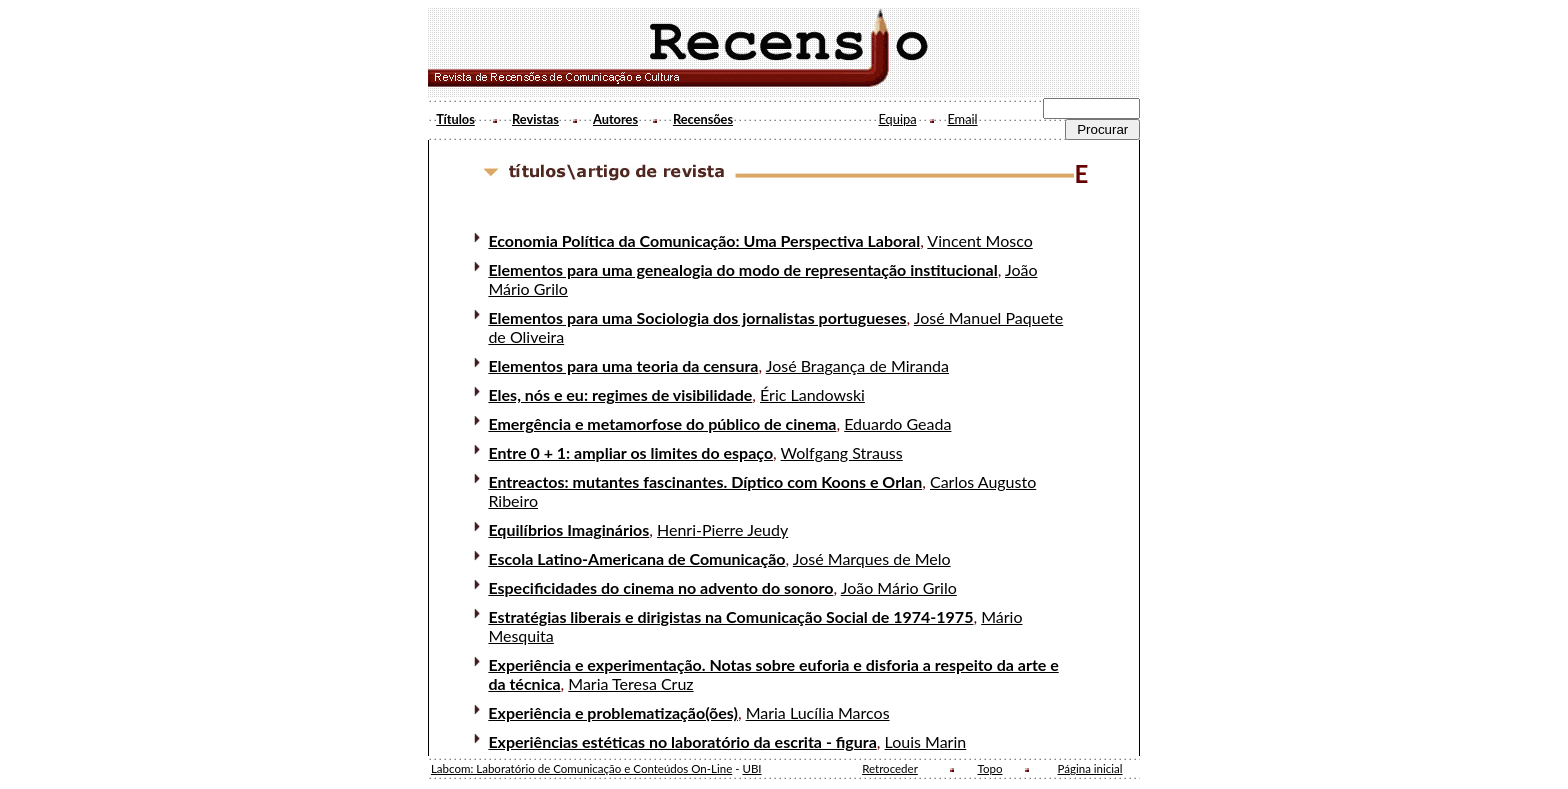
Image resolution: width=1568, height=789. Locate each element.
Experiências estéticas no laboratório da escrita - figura (682, 741)
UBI (751, 768)
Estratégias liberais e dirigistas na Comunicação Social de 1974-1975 (730, 616)
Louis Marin (926, 741)
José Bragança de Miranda (857, 365)
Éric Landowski (812, 394)
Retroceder (890, 768)
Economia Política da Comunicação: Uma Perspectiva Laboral (704, 240)
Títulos (455, 119)
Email (962, 119)
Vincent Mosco (979, 240)
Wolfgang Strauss (842, 452)
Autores (615, 119)
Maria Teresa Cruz (630, 683)
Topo (990, 768)
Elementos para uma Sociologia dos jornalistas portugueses (697, 317)
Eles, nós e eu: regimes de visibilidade (620, 394)
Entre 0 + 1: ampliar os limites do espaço (630, 452)
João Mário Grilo (899, 587)
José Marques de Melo (872, 558)
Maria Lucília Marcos (818, 712)
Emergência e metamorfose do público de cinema (662, 423)
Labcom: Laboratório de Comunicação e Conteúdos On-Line (581, 768)
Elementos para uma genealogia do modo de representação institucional (742, 269)
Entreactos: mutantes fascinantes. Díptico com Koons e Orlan (705, 481)
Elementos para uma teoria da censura (623, 365)
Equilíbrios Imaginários (568, 529)
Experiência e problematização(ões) (613, 712)
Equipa (897, 119)
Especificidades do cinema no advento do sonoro (660, 587)
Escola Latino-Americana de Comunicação (636, 558)
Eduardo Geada (897, 423)
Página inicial (1090, 768)
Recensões (703, 119)
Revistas (535, 119)
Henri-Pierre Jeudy (722, 529)
